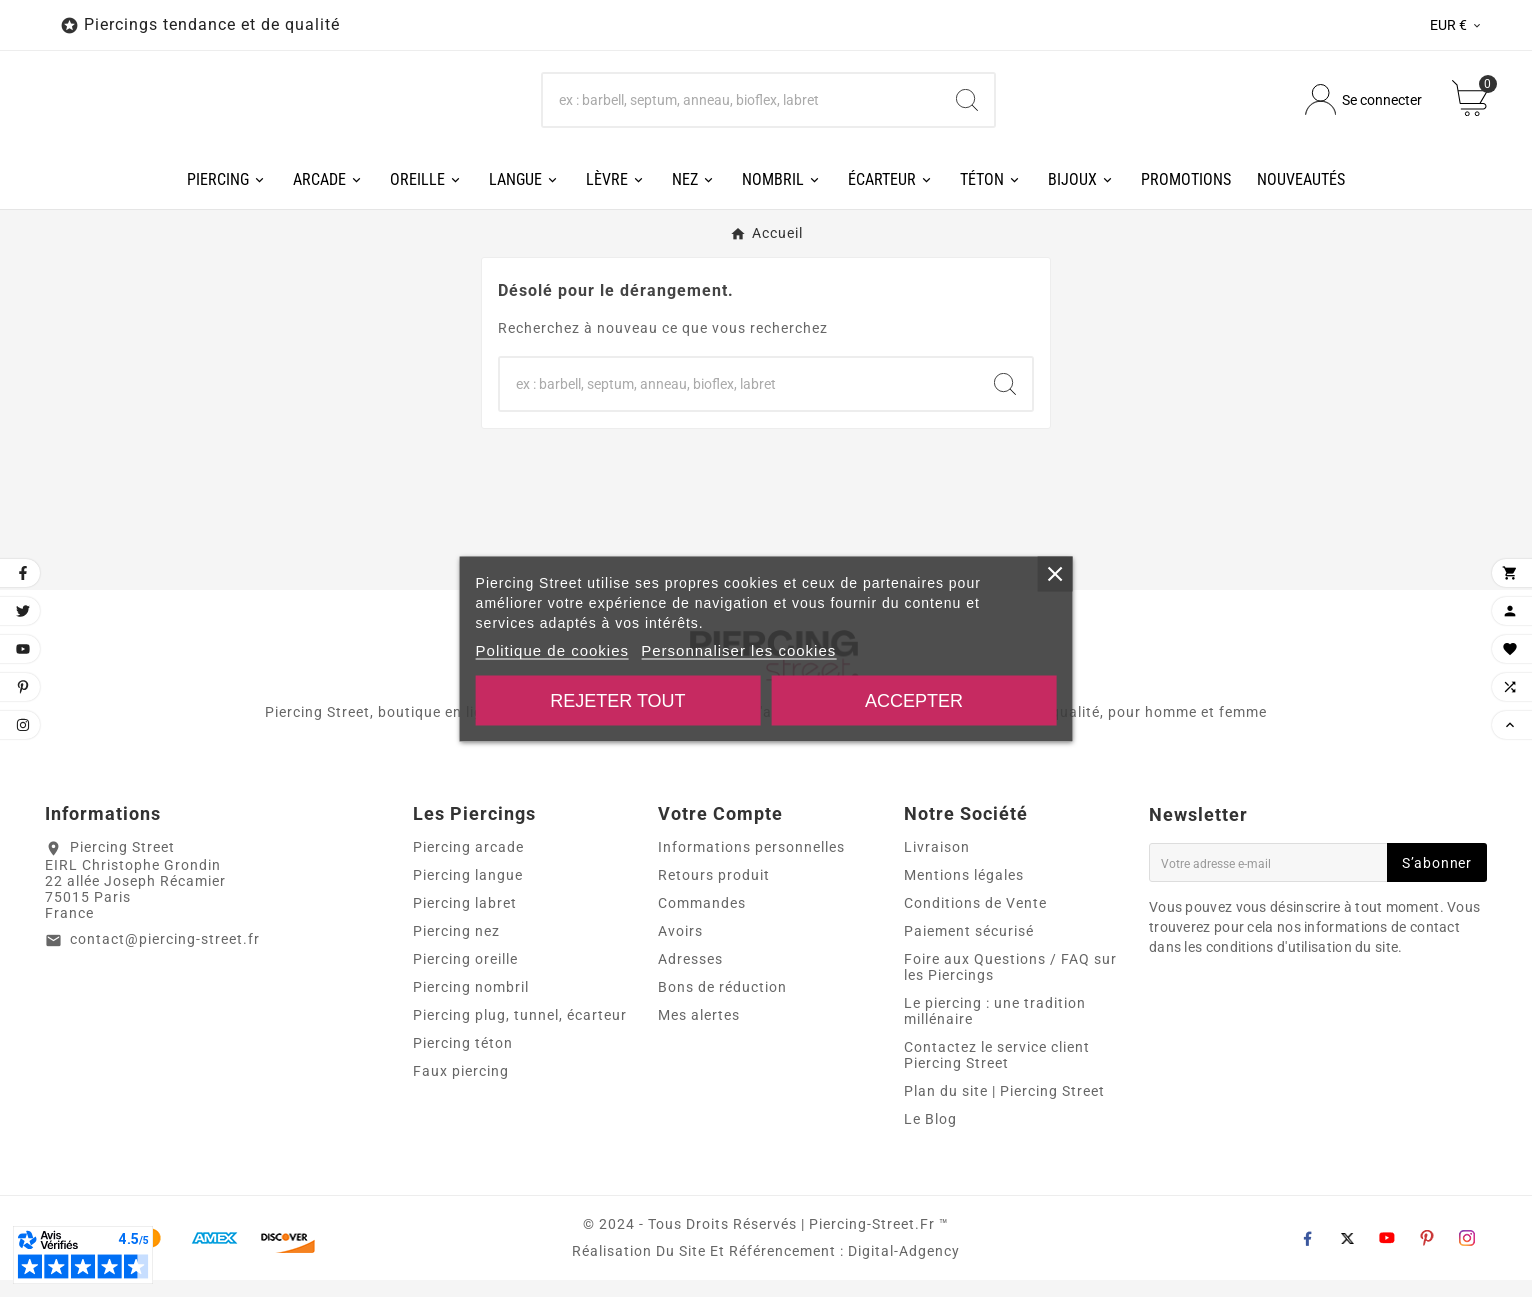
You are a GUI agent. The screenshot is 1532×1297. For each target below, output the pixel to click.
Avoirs (680, 948)
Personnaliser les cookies (738, 649)
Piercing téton (463, 1060)
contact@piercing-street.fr (165, 955)
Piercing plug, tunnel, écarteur (520, 1032)
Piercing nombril (471, 1004)
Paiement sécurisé (969, 948)
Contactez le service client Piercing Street (997, 1072)
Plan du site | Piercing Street (1004, 1108)
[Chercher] (742, 108)
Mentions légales (964, 892)
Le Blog (930, 1136)
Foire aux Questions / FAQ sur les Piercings (1010, 984)
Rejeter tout (617, 700)
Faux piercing (461, 1088)
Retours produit (714, 892)
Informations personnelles (751, 864)
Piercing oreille (465, 976)
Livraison (937, 864)
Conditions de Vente (975, 920)
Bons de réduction (722, 1004)
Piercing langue (468, 892)
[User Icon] (1363, 108)
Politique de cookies (552, 649)
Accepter (914, 700)
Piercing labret (465, 920)
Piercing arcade (468, 864)
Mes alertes (699, 1032)
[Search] (967, 108)
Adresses (690, 976)
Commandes (702, 920)
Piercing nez (456, 948)
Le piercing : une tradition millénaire (995, 1028)
